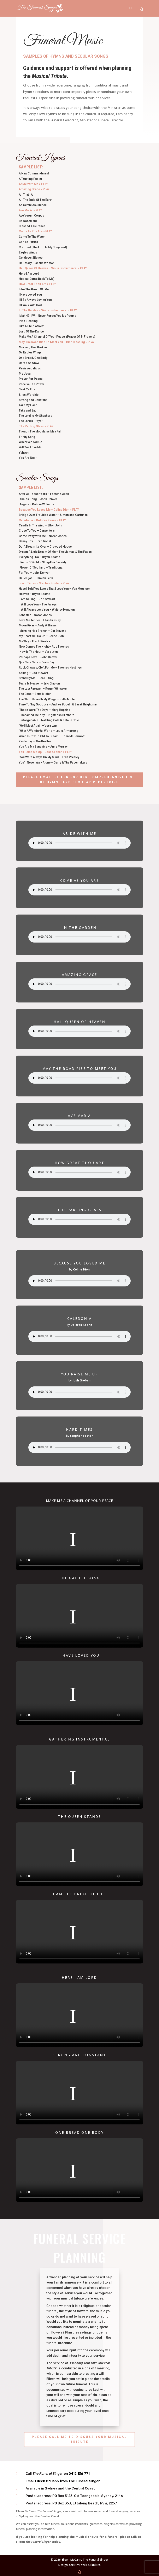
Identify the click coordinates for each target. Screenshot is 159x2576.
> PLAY (33, 184)
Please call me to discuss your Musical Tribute (79, 2439)
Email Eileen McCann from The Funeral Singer (63, 2481)
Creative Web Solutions (85, 2565)
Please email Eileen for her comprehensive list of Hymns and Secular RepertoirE (79, 780)
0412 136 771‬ (79, 2474)
